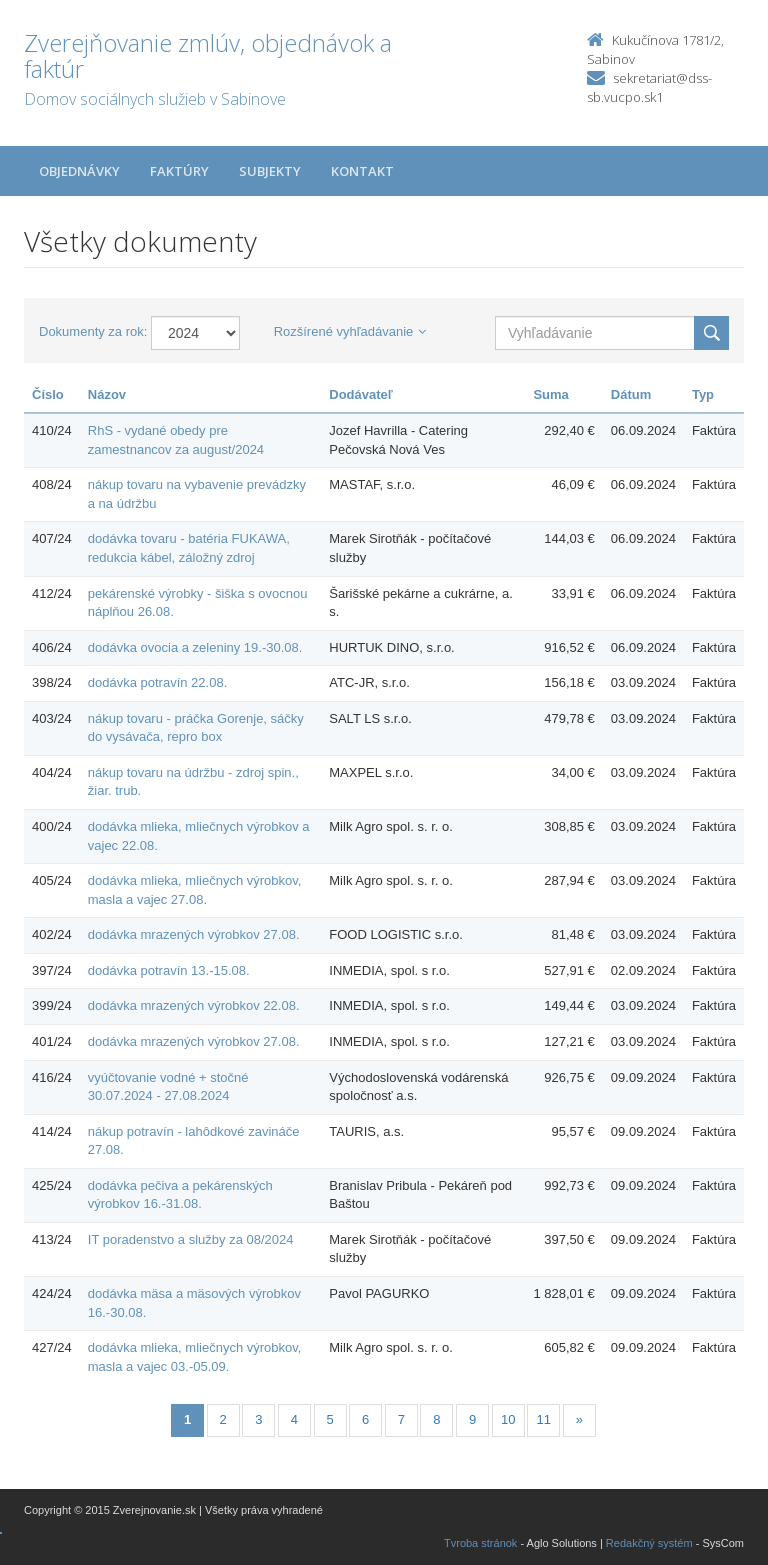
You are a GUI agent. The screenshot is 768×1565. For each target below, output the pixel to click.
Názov (107, 394)
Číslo (48, 394)
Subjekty (270, 171)
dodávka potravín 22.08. (158, 682)
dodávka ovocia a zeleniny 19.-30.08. (195, 647)
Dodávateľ (361, 394)
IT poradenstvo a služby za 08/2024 (191, 1239)
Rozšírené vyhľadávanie (350, 331)
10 (508, 1419)
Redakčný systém (649, 1543)
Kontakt (362, 171)
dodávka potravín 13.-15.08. (169, 970)
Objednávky (79, 171)
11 (544, 1419)
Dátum (631, 394)
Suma (550, 394)
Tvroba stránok (480, 1543)
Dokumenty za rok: (93, 331)
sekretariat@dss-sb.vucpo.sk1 (649, 87)
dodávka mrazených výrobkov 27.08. (194, 934)
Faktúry (179, 171)
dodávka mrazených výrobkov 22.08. (194, 1005)
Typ (703, 394)
